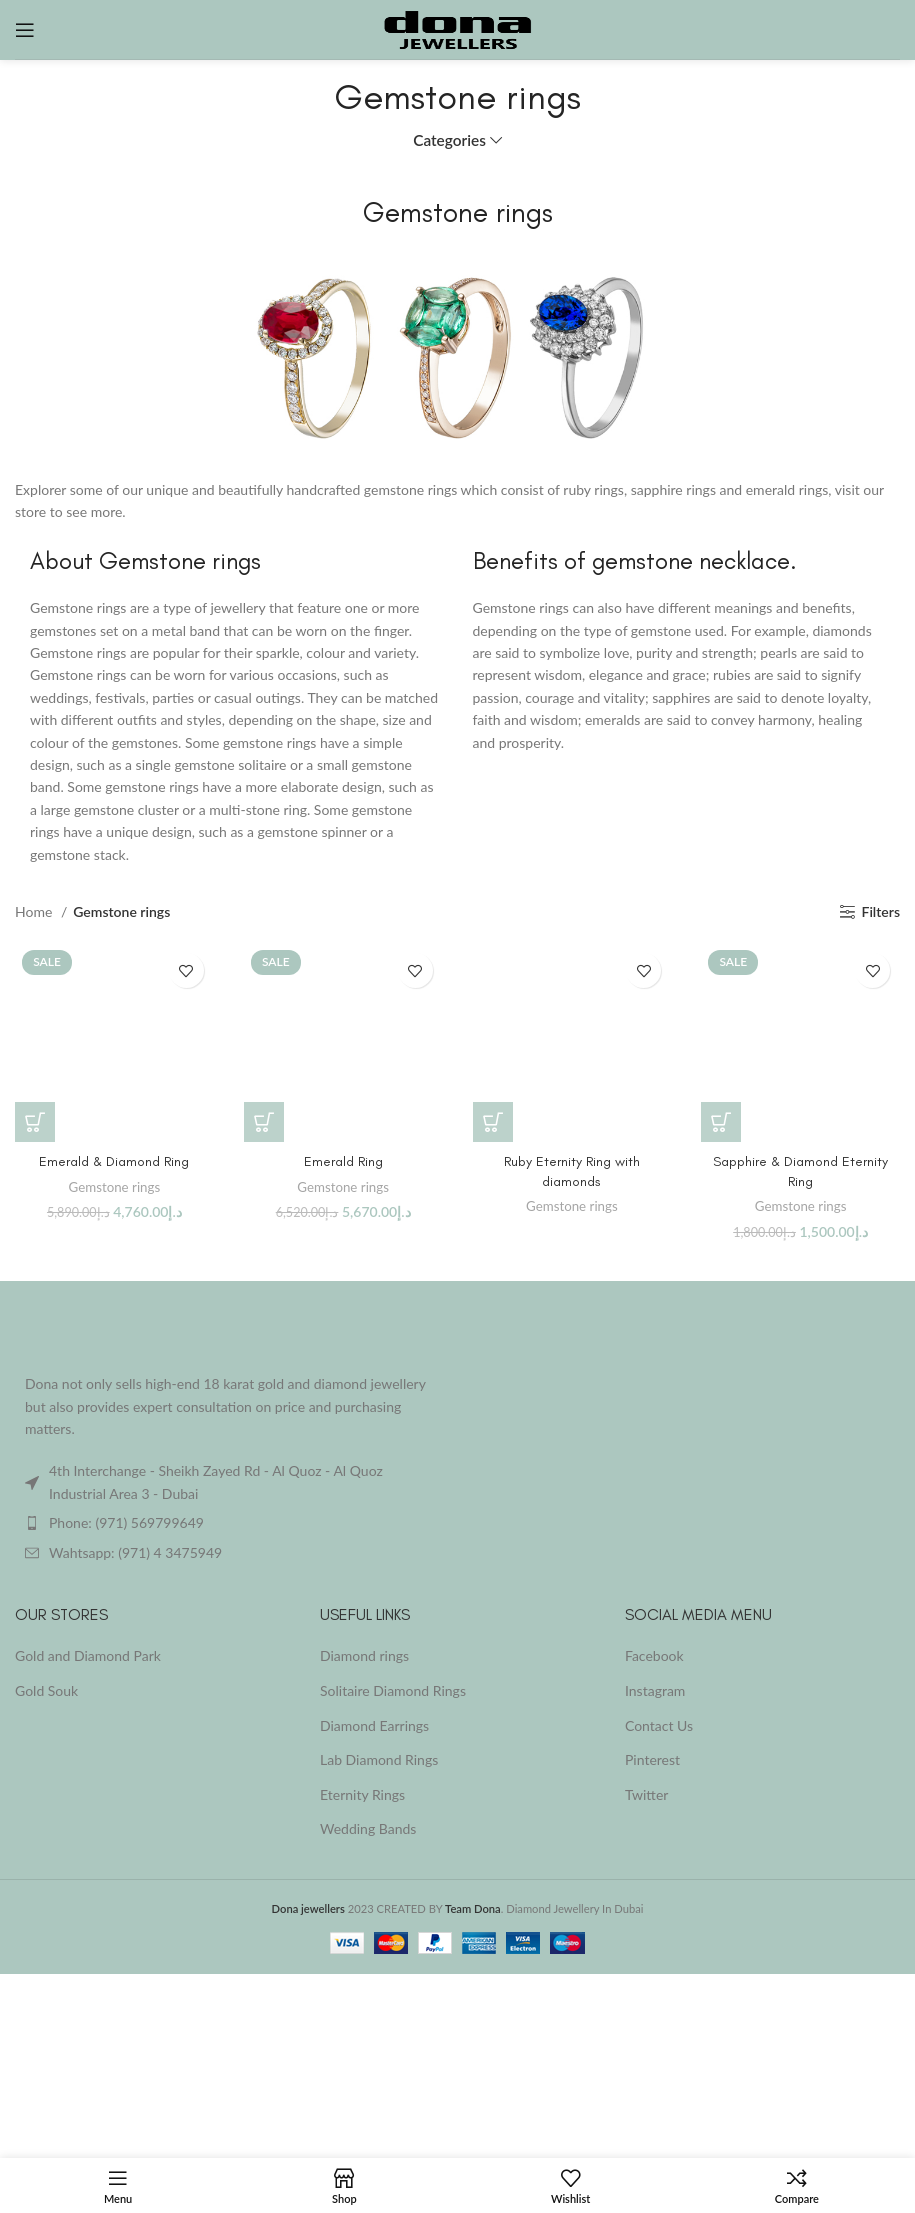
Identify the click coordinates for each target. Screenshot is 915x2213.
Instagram (655, 1690)
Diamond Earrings (374, 1725)
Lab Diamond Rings (379, 1759)
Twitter (646, 1794)
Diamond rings (364, 1655)
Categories (449, 140)
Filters (881, 912)
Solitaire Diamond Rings (393, 1690)
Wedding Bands (368, 1828)
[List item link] (229, 1523)
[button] (35, 1122)
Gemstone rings (115, 1187)
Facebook (654, 1655)
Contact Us (659, 1725)
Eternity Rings (362, 1794)
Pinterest (652, 1759)
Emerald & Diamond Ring (114, 1161)
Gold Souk (46, 1690)
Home (35, 911)
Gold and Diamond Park (88, 1655)
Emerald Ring (343, 1161)
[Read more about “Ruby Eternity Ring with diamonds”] (493, 1122)
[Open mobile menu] (25, 30)
